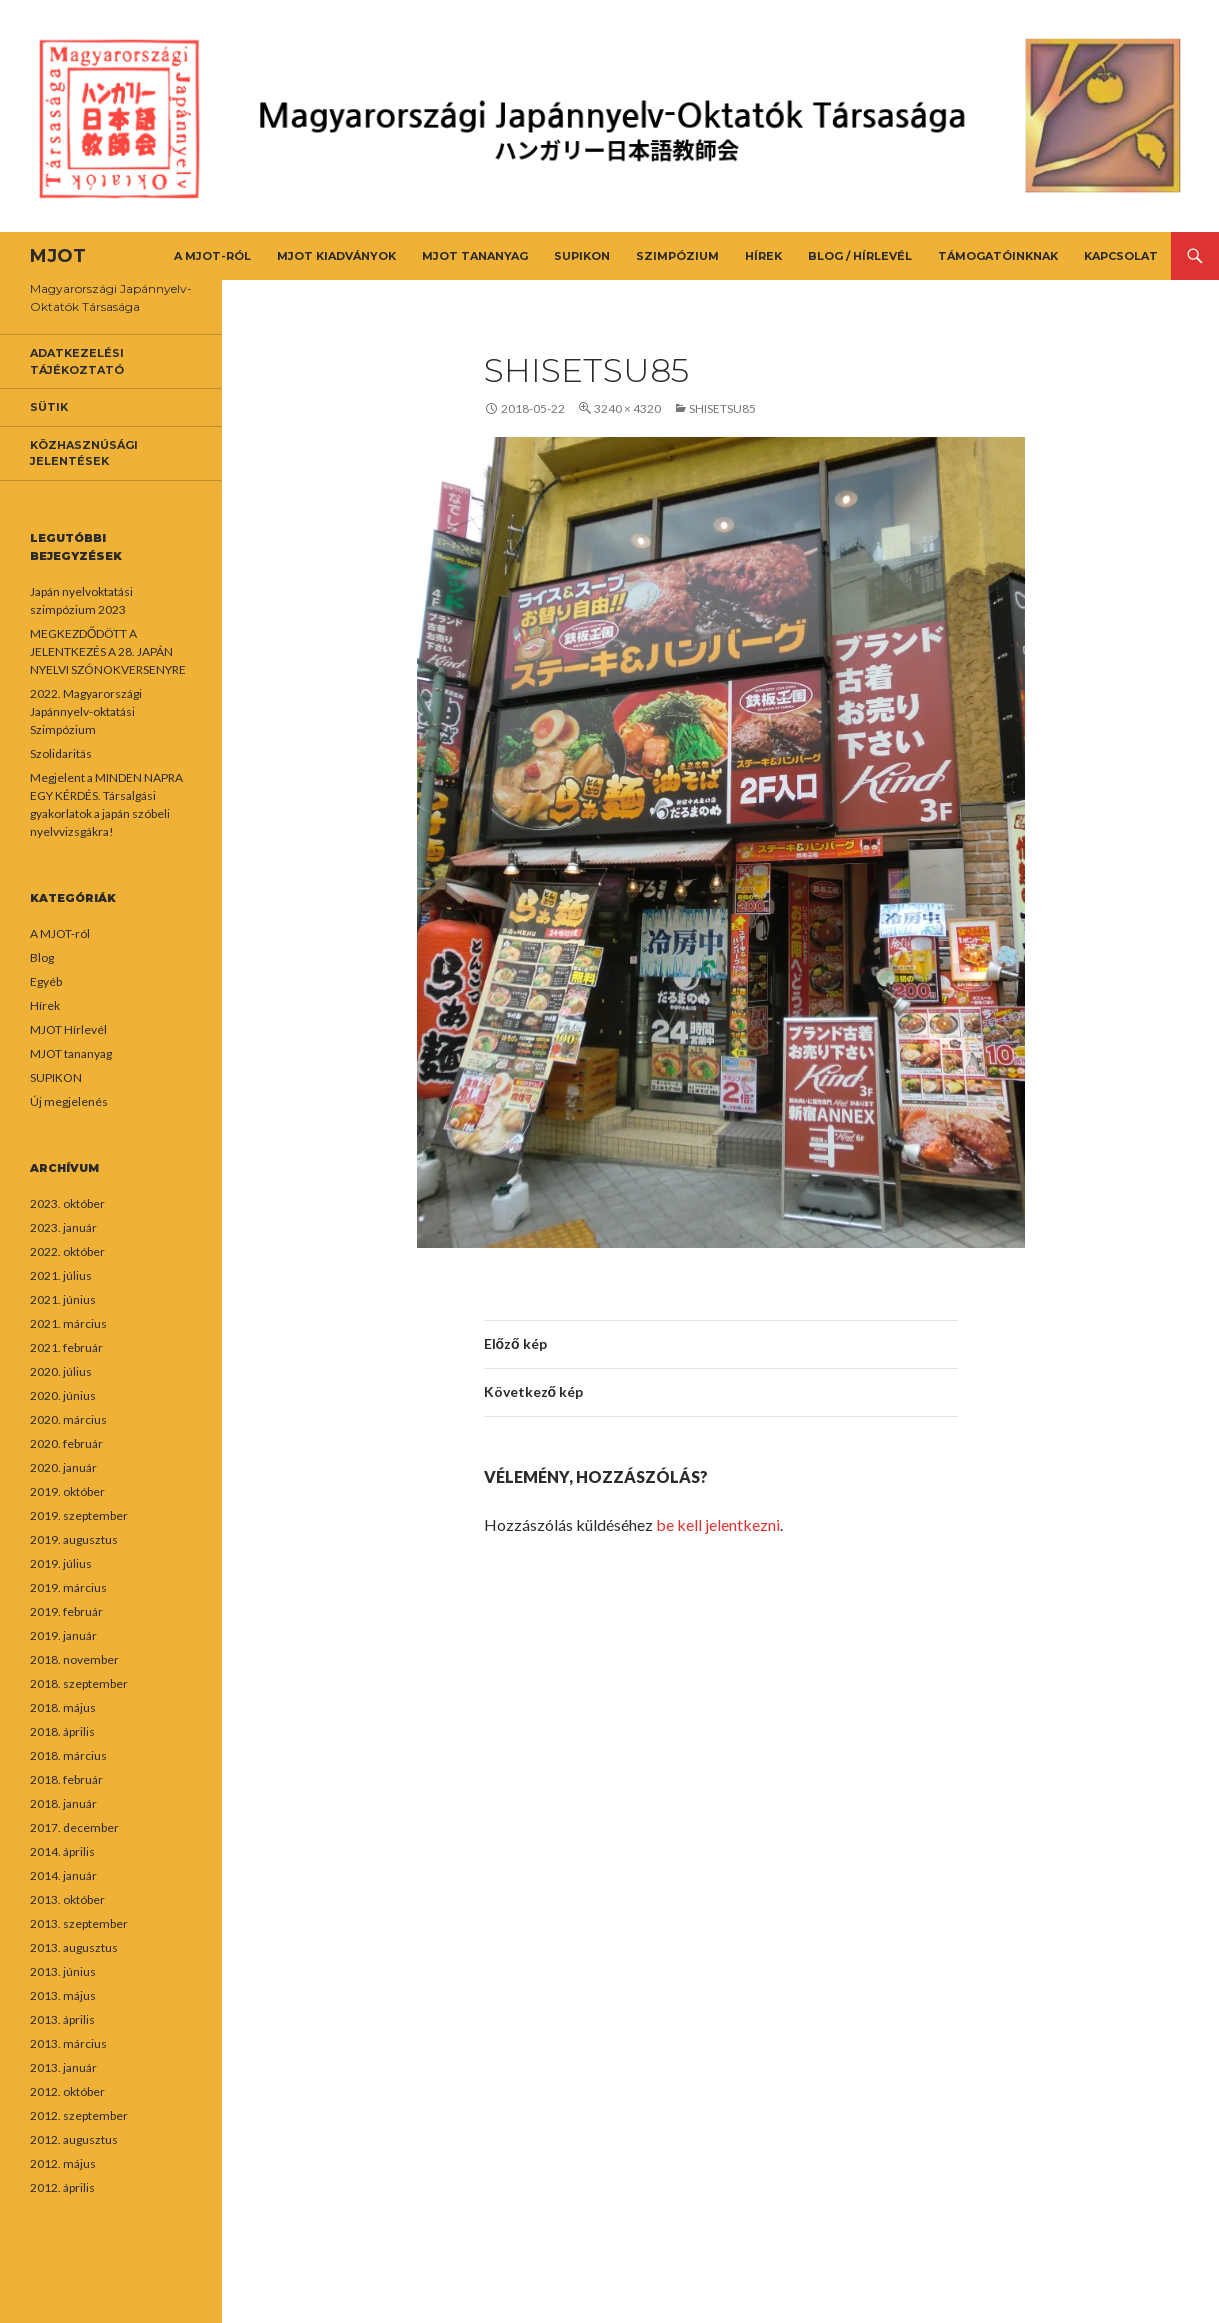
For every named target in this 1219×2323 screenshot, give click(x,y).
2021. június (63, 1299)
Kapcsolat (1121, 256)
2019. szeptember (79, 1515)
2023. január (63, 1227)
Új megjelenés (69, 1101)
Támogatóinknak (998, 256)
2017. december (74, 1827)
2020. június (63, 1395)
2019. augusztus (74, 1539)
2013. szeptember (79, 1923)
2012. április (62, 2187)
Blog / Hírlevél (860, 256)
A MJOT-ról (212, 256)
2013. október (67, 1899)
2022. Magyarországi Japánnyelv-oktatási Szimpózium (86, 711)
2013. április (62, 2019)
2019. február (66, 1611)
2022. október (67, 1251)
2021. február (66, 1347)
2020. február (66, 1443)
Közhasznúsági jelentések (84, 453)
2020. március (68, 1419)
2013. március (68, 2043)
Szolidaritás (61, 753)
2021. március (68, 1323)
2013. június (63, 1971)
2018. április (62, 1731)
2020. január (63, 1467)
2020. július (61, 1371)
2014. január (63, 1875)
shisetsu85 (722, 408)
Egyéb (46, 981)
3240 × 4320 (627, 408)
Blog (42, 957)
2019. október (67, 1491)
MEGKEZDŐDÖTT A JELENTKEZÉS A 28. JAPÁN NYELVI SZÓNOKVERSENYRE (108, 651)
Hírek (763, 256)
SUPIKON (582, 256)
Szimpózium (677, 256)
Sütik (49, 407)
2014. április (62, 1851)
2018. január (63, 1803)
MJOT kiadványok (336, 256)
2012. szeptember (79, 2115)
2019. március (68, 1587)
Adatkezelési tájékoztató (77, 361)
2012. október (67, 2091)
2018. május (63, 1707)
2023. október (67, 1203)
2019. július (61, 1563)
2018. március (68, 1755)
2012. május (63, 2163)
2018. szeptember (79, 1683)
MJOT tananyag (475, 256)
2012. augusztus (74, 2139)
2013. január (63, 2067)
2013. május (63, 1995)
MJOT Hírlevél (68, 1029)
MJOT (58, 256)
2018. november (74, 1659)
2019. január (63, 1635)
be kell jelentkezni (718, 1524)
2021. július (61, 1275)
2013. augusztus (74, 1947)
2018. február (66, 1779)
